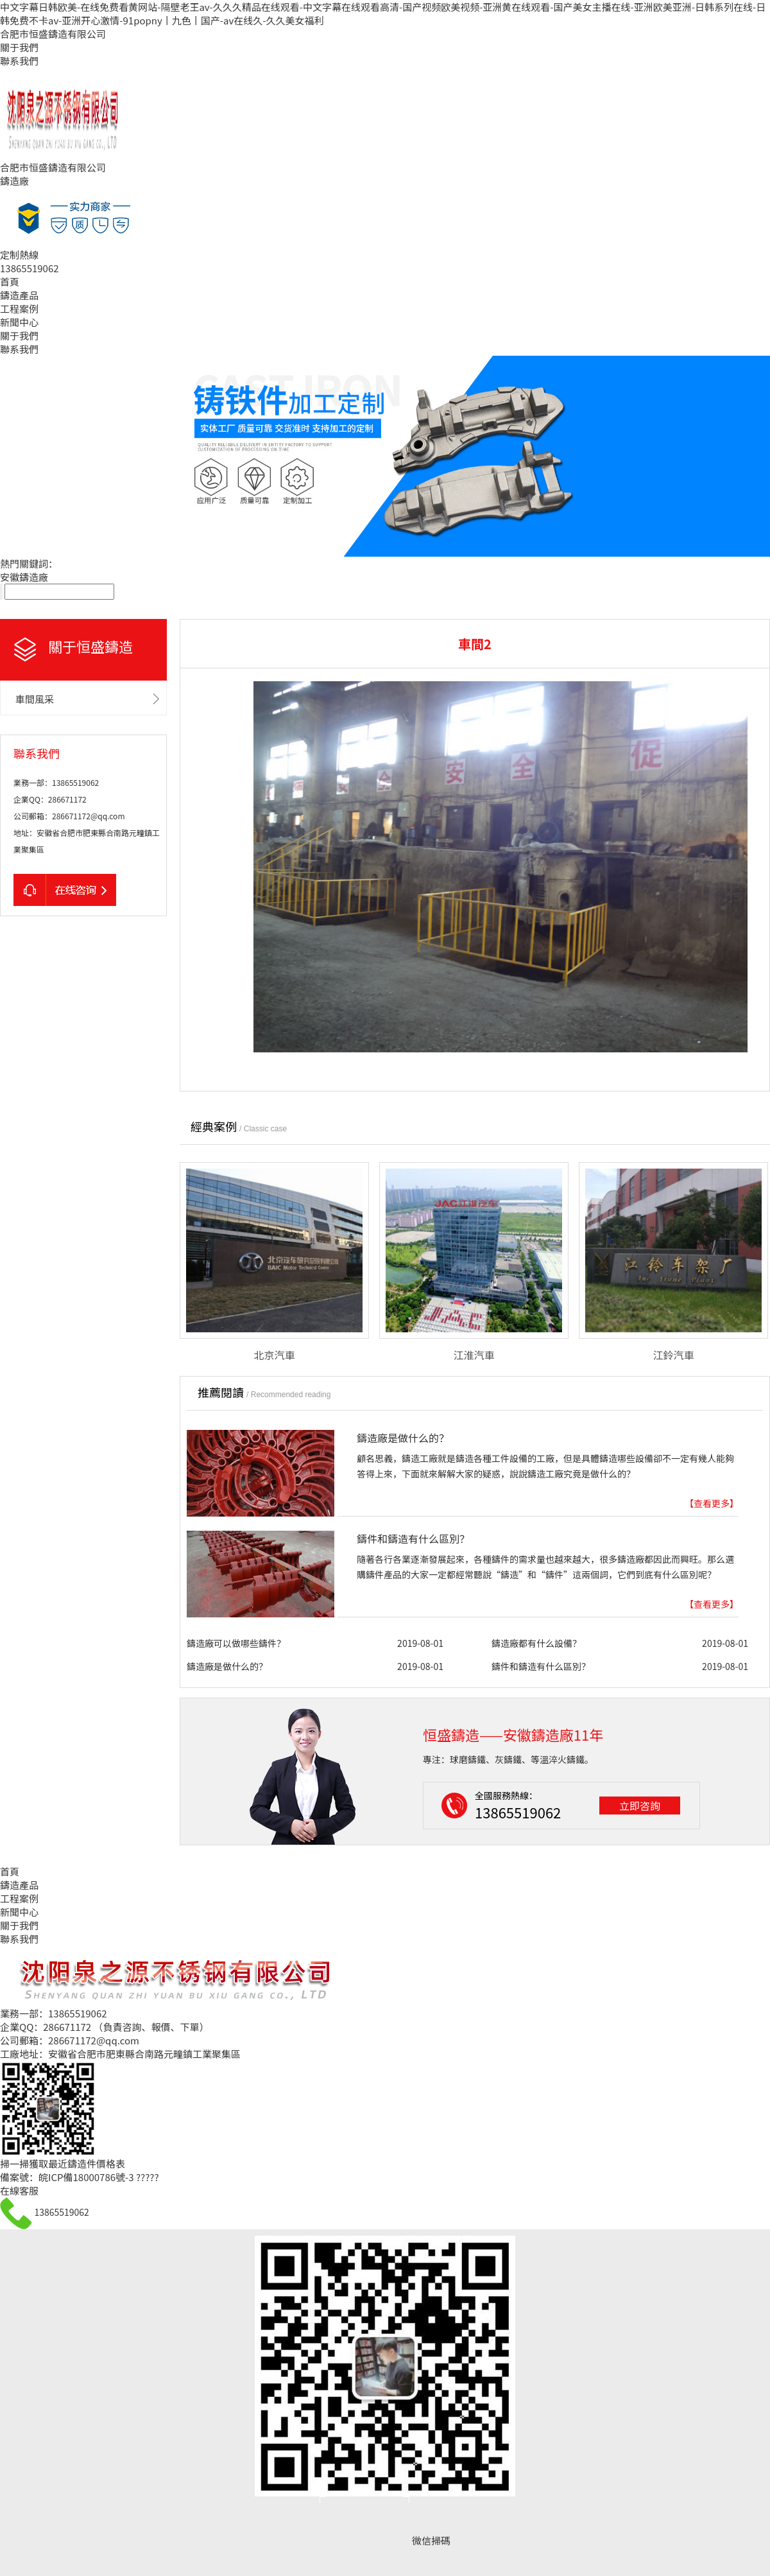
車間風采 (34, 699)
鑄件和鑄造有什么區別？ (413, 1538)
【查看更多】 (712, 1503)
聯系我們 (19, 60)
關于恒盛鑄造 (90, 646)
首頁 (9, 281)
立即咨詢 (639, 1805)
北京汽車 (274, 1354)
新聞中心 (19, 322)
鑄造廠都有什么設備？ (536, 1643)
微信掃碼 (431, 2540)
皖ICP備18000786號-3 (86, 2177)
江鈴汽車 (673, 1354)
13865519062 (61, 2212)
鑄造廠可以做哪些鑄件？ (236, 1643)
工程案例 (19, 308)
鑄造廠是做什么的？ (403, 1437)
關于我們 (19, 47)
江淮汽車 (473, 1354)
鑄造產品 (19, 295)
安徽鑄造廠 (24, 577)
